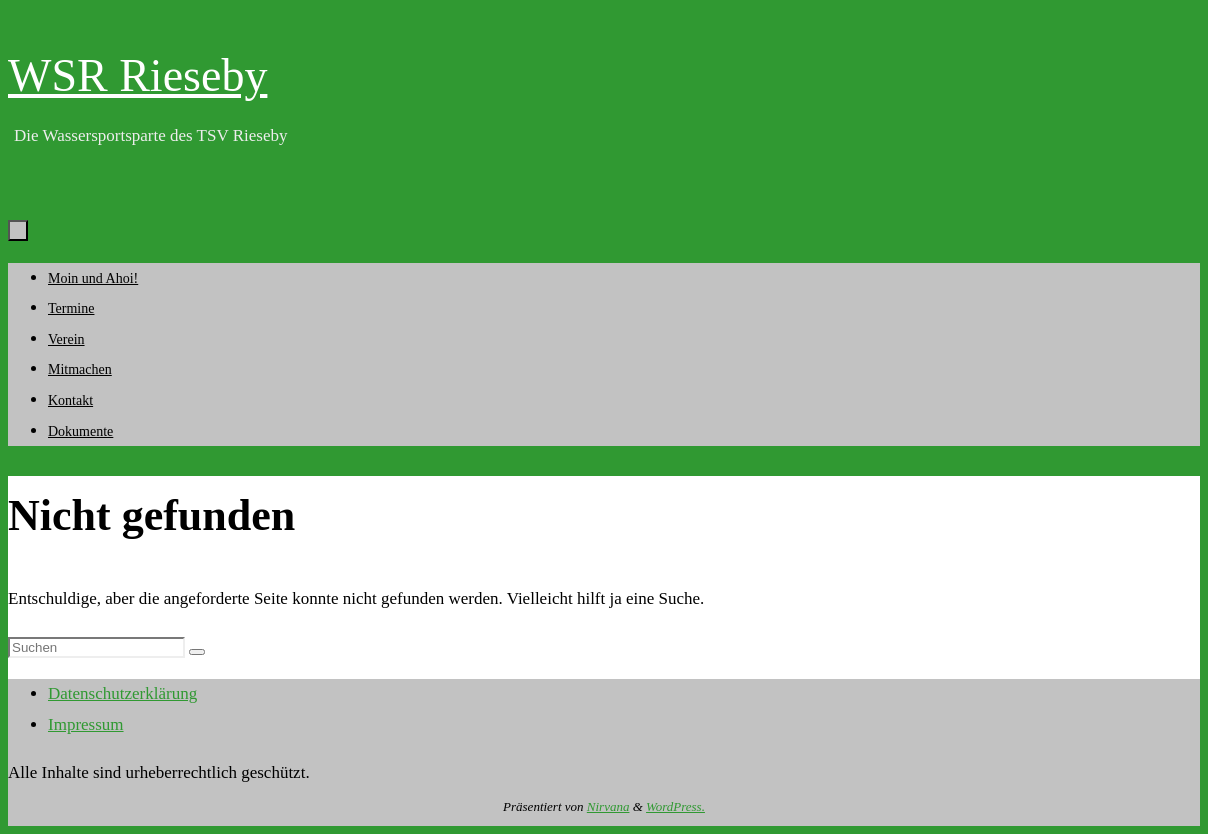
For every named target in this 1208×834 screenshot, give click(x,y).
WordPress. (675, 806)
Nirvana (608, 806)
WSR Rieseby (137, 75)
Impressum (86, 724)
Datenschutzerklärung (122, 693)
